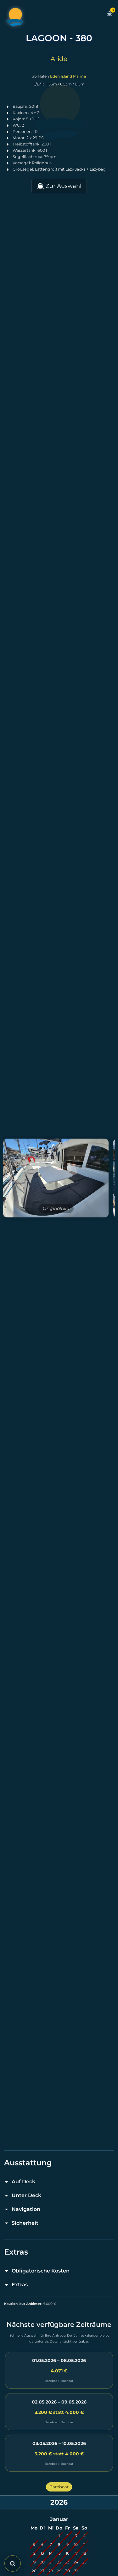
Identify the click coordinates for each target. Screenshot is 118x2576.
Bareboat (59, 2486)
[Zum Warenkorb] (109, 17)
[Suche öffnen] (12, 2563)
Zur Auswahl (59, 186)
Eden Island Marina (68, 76)
